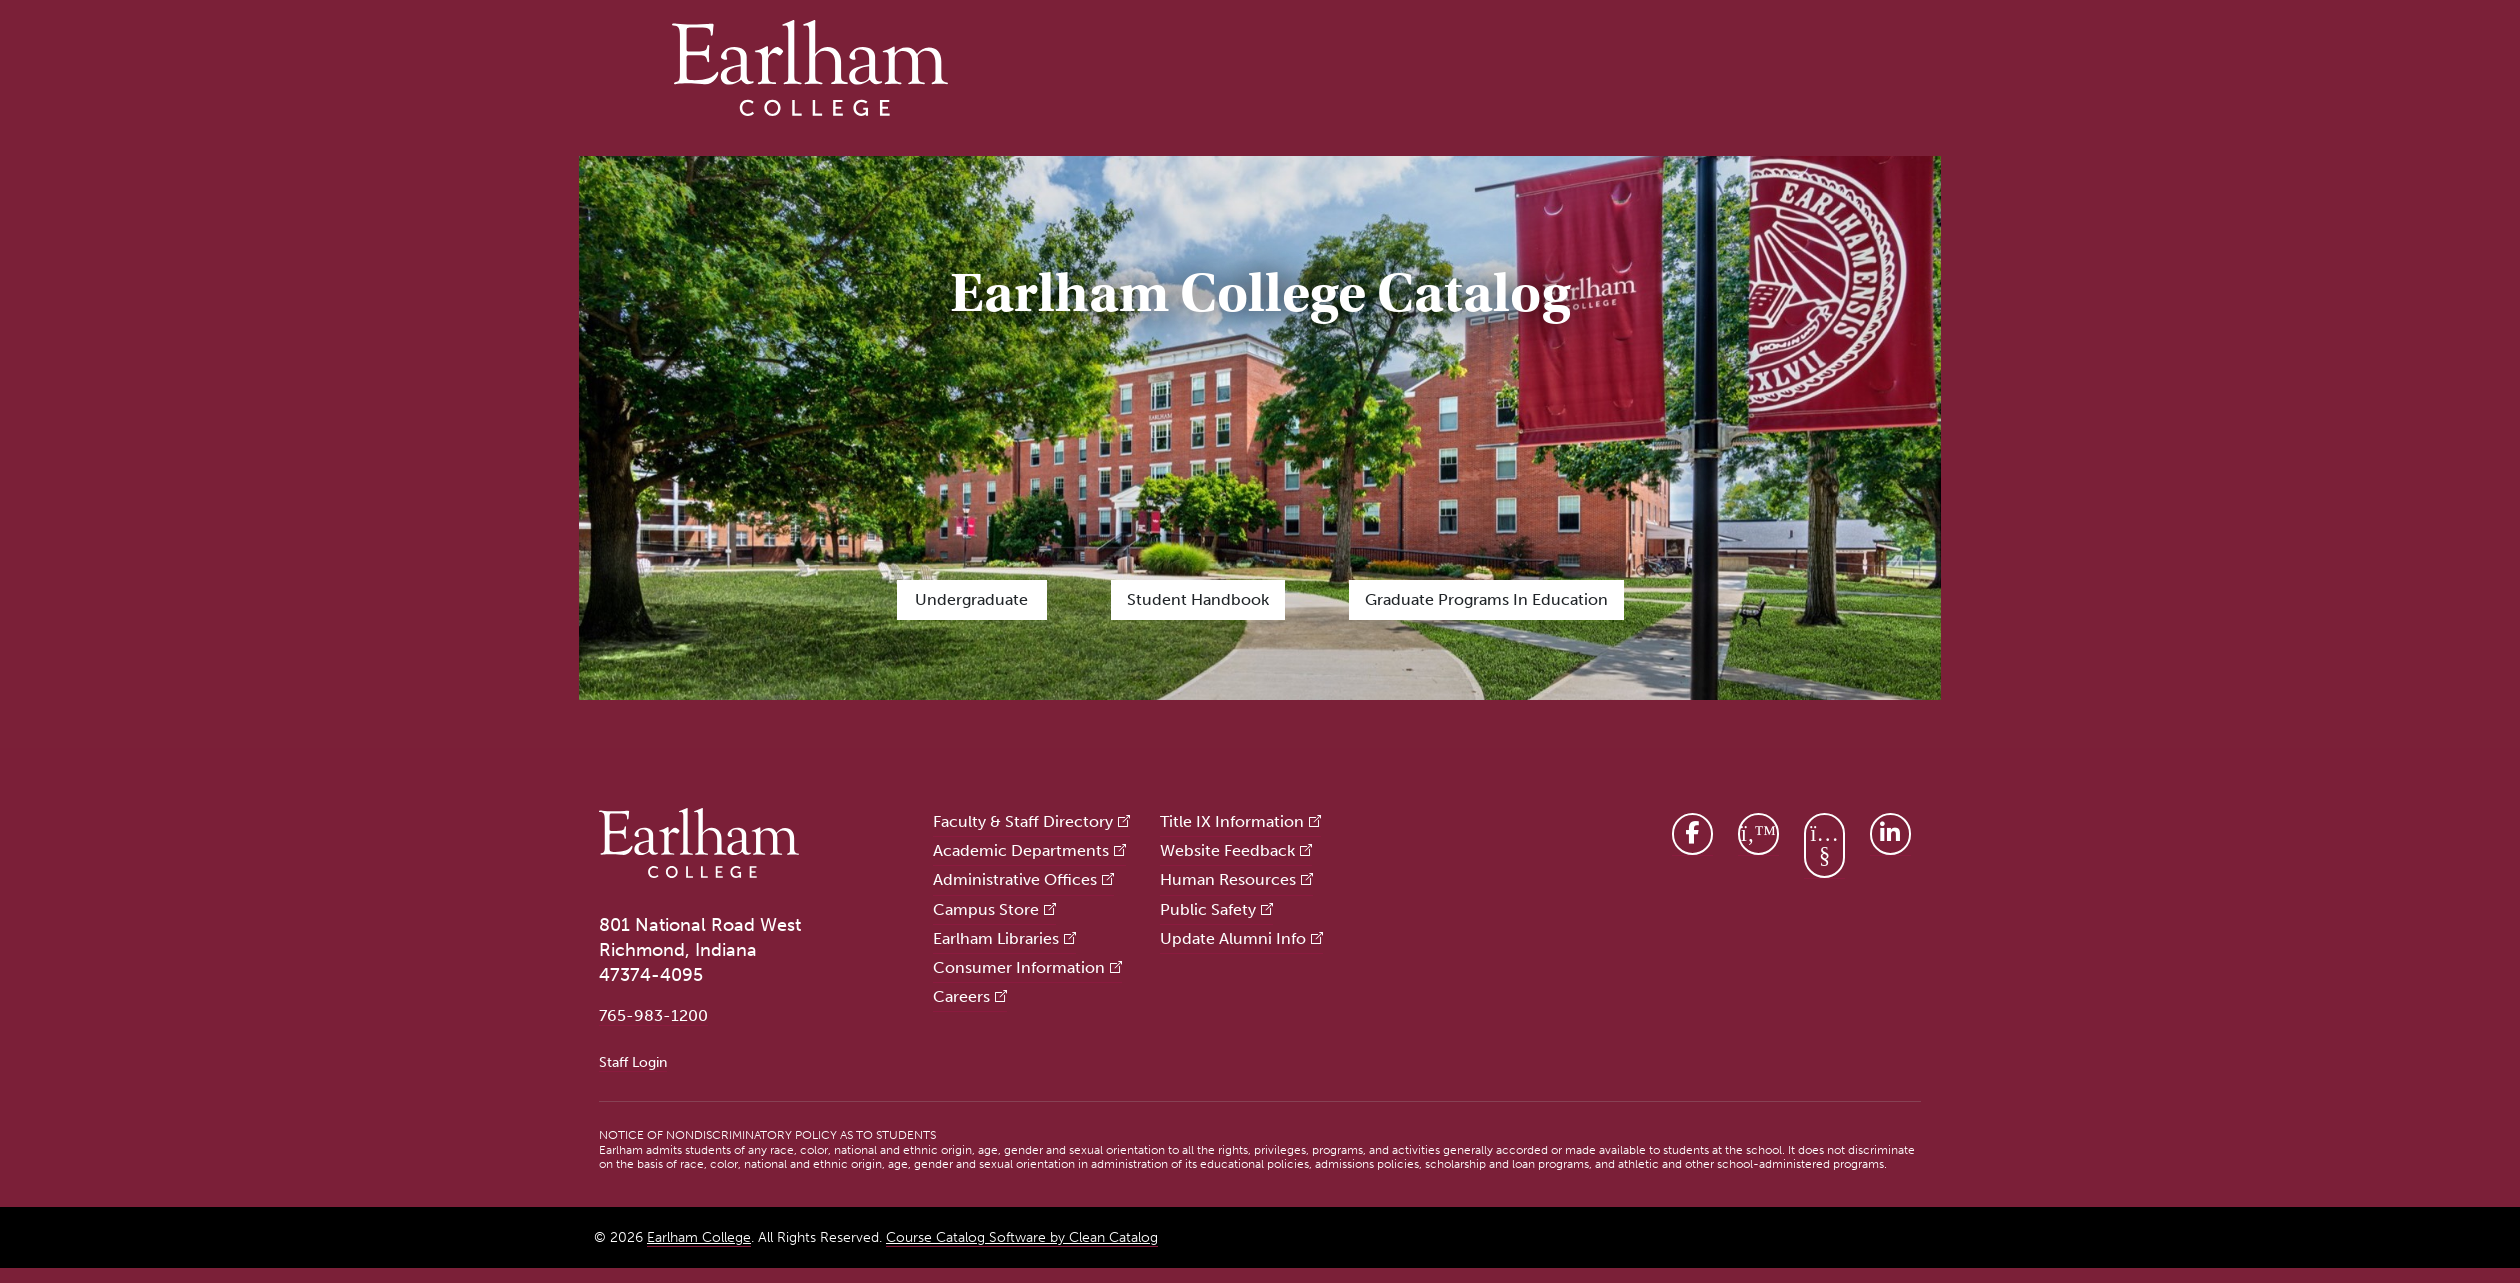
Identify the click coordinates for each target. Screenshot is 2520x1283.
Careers (961, 996)
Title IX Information (1232, 821)
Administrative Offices (1015, 879)
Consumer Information (1019, 967)
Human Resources (1228, 879)
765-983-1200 (653, 1015)
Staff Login (633, 1062)
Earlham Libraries (996, 938)
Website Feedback (1227, 850)
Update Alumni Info (1233, 938)
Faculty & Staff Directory (1023, 821)
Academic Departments (1021, 850)
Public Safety (1208, 909)
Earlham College (699, 1237)
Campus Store (986, 909)
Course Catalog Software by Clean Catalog (1022, 1237)
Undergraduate (971, 599)
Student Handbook (1198, 599)
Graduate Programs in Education (1486, 599)
